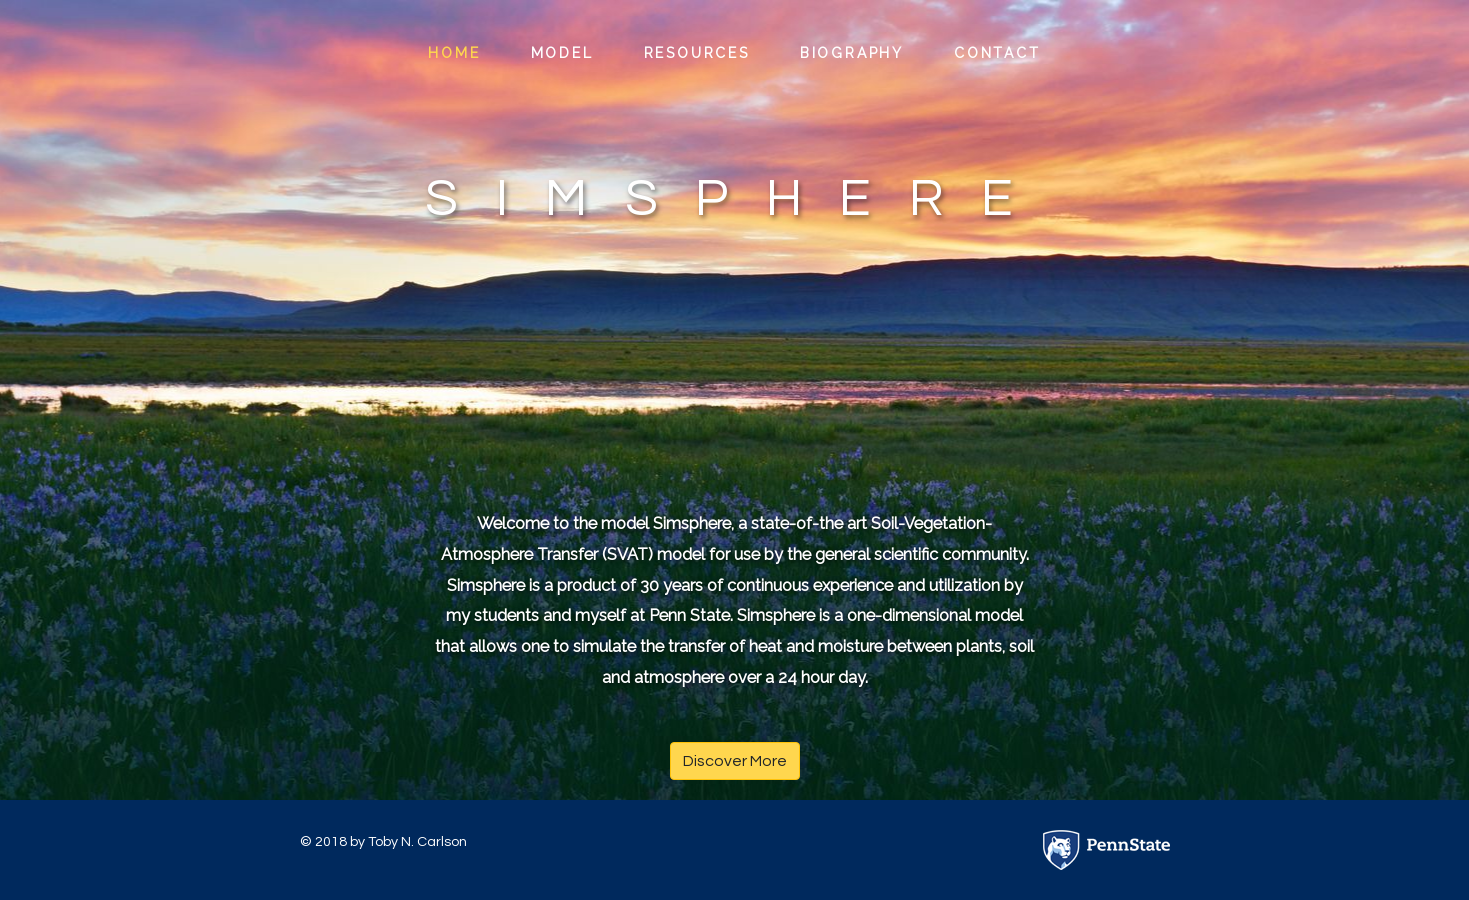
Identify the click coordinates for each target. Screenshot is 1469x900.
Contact (997, 53)
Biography (852, 53)
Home (454, 52)
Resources (697, 53)
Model (562, 53)
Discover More (735, 761)
